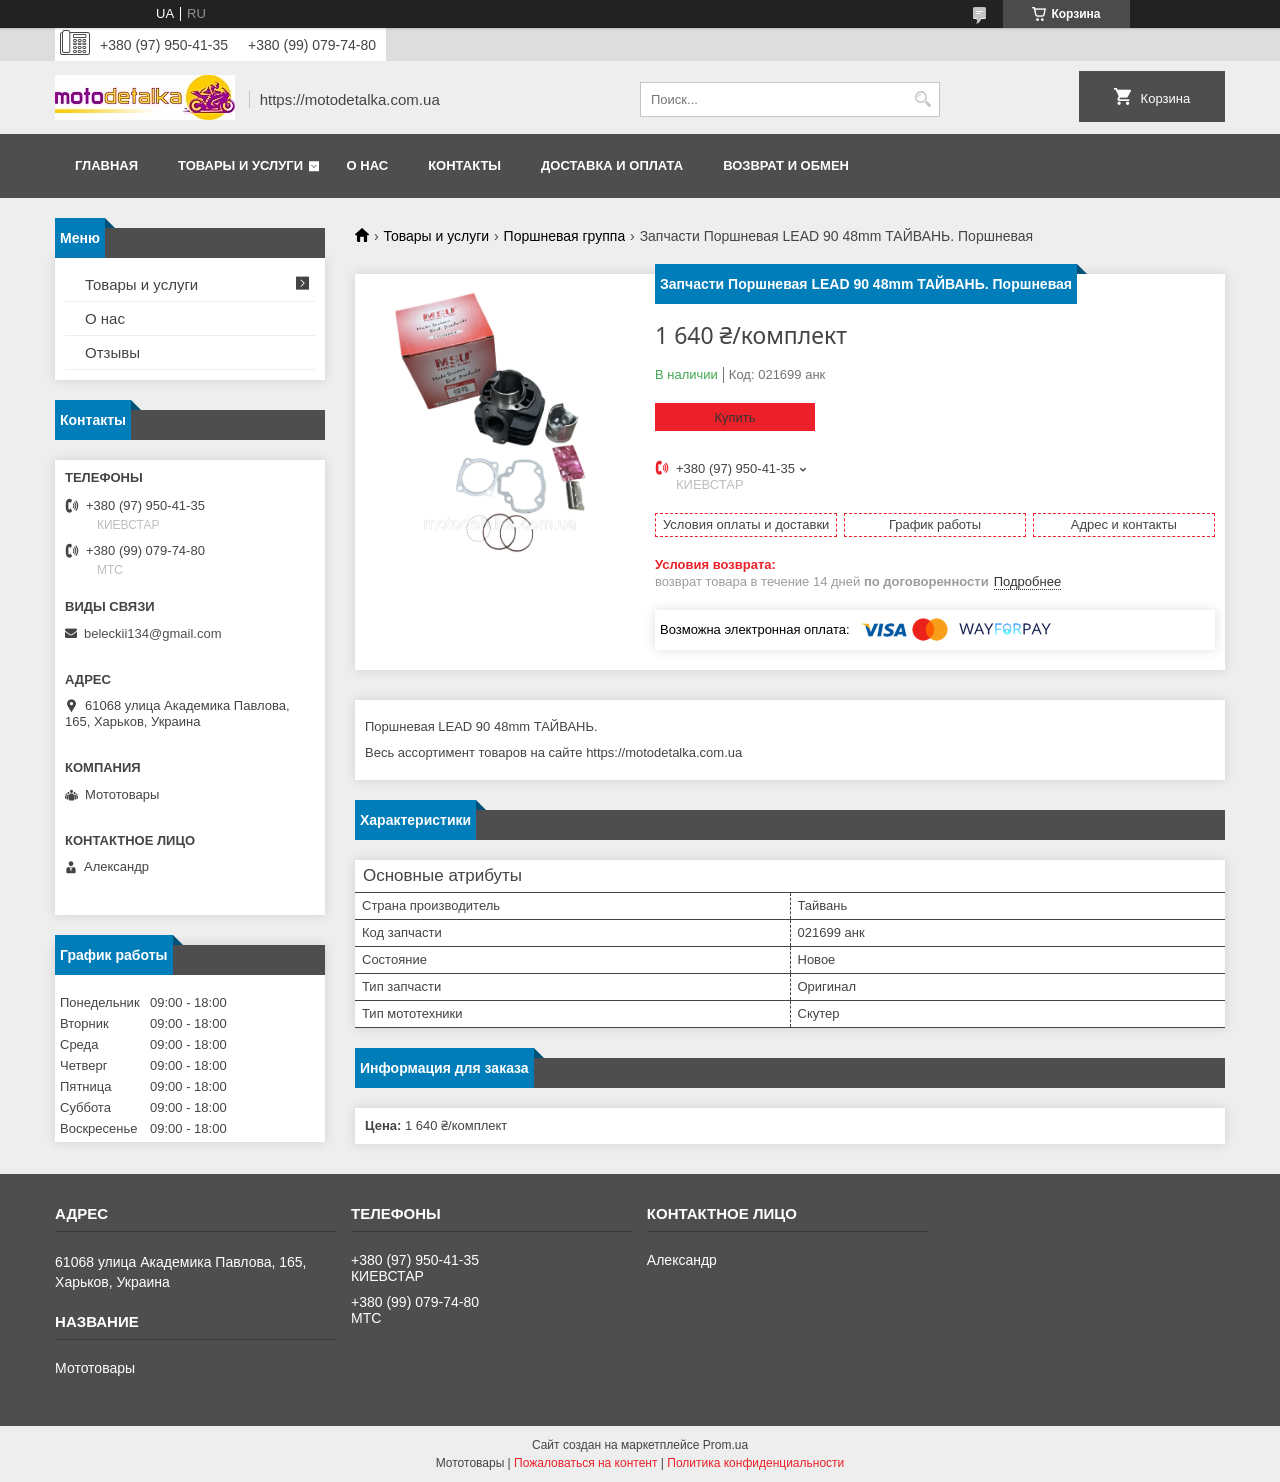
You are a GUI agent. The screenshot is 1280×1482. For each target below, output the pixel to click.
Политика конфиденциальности (755, 1463)
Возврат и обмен (786, 165)
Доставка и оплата (612, 165)
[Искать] (922, 99)
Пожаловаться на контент (585, 1463)
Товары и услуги (240, 165)
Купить (734, 417)
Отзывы (112, 352)
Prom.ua (725, 1445)
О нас (368, 165)
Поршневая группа (565, 236)
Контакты (464, 165)
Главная (106, 165)
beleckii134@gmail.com (152, 633)
